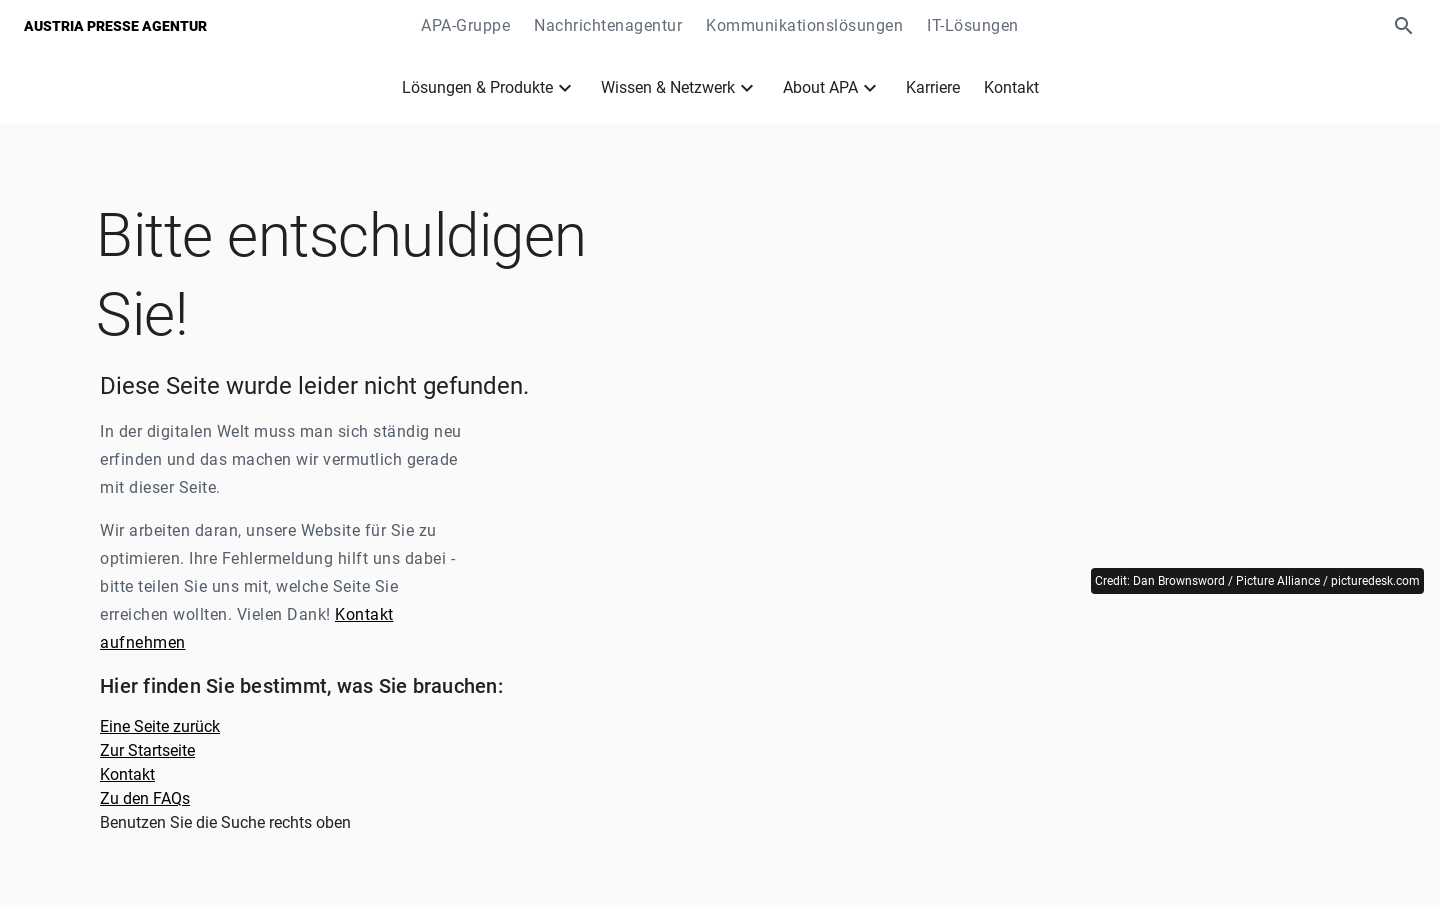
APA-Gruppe (465, 25)
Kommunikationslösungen (804, 25)
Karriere (933, 87)
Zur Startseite (147, 750)
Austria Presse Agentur (115, 26)
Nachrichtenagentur (608, 25)
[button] (1404, 26)
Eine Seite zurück (160, 726)
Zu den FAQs (145, 798)
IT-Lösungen (973, 25)
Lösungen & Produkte (477, 87)
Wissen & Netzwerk (668, 87)
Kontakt (1011, 87)
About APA (820, 87)
